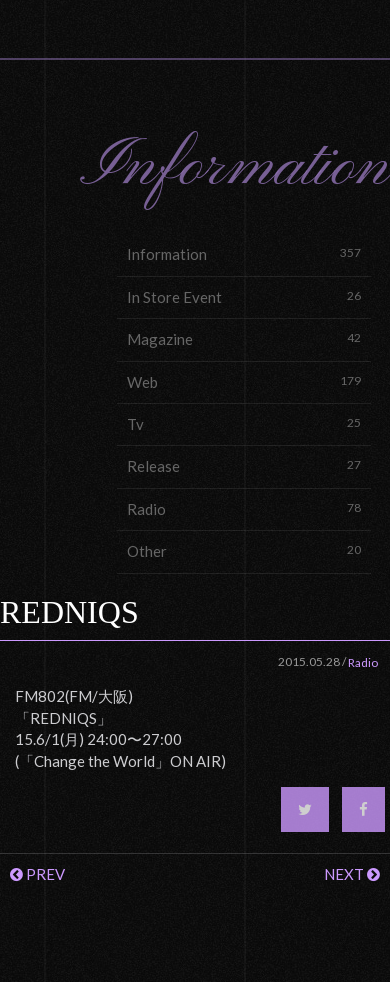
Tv (244, 423)
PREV (37, 874)
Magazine (244, 338)
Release (244, 465)
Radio (244, 508)
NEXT (352, 874)
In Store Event (244, 296)
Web (244, 381)
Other (244, 550)
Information (244, 253)
